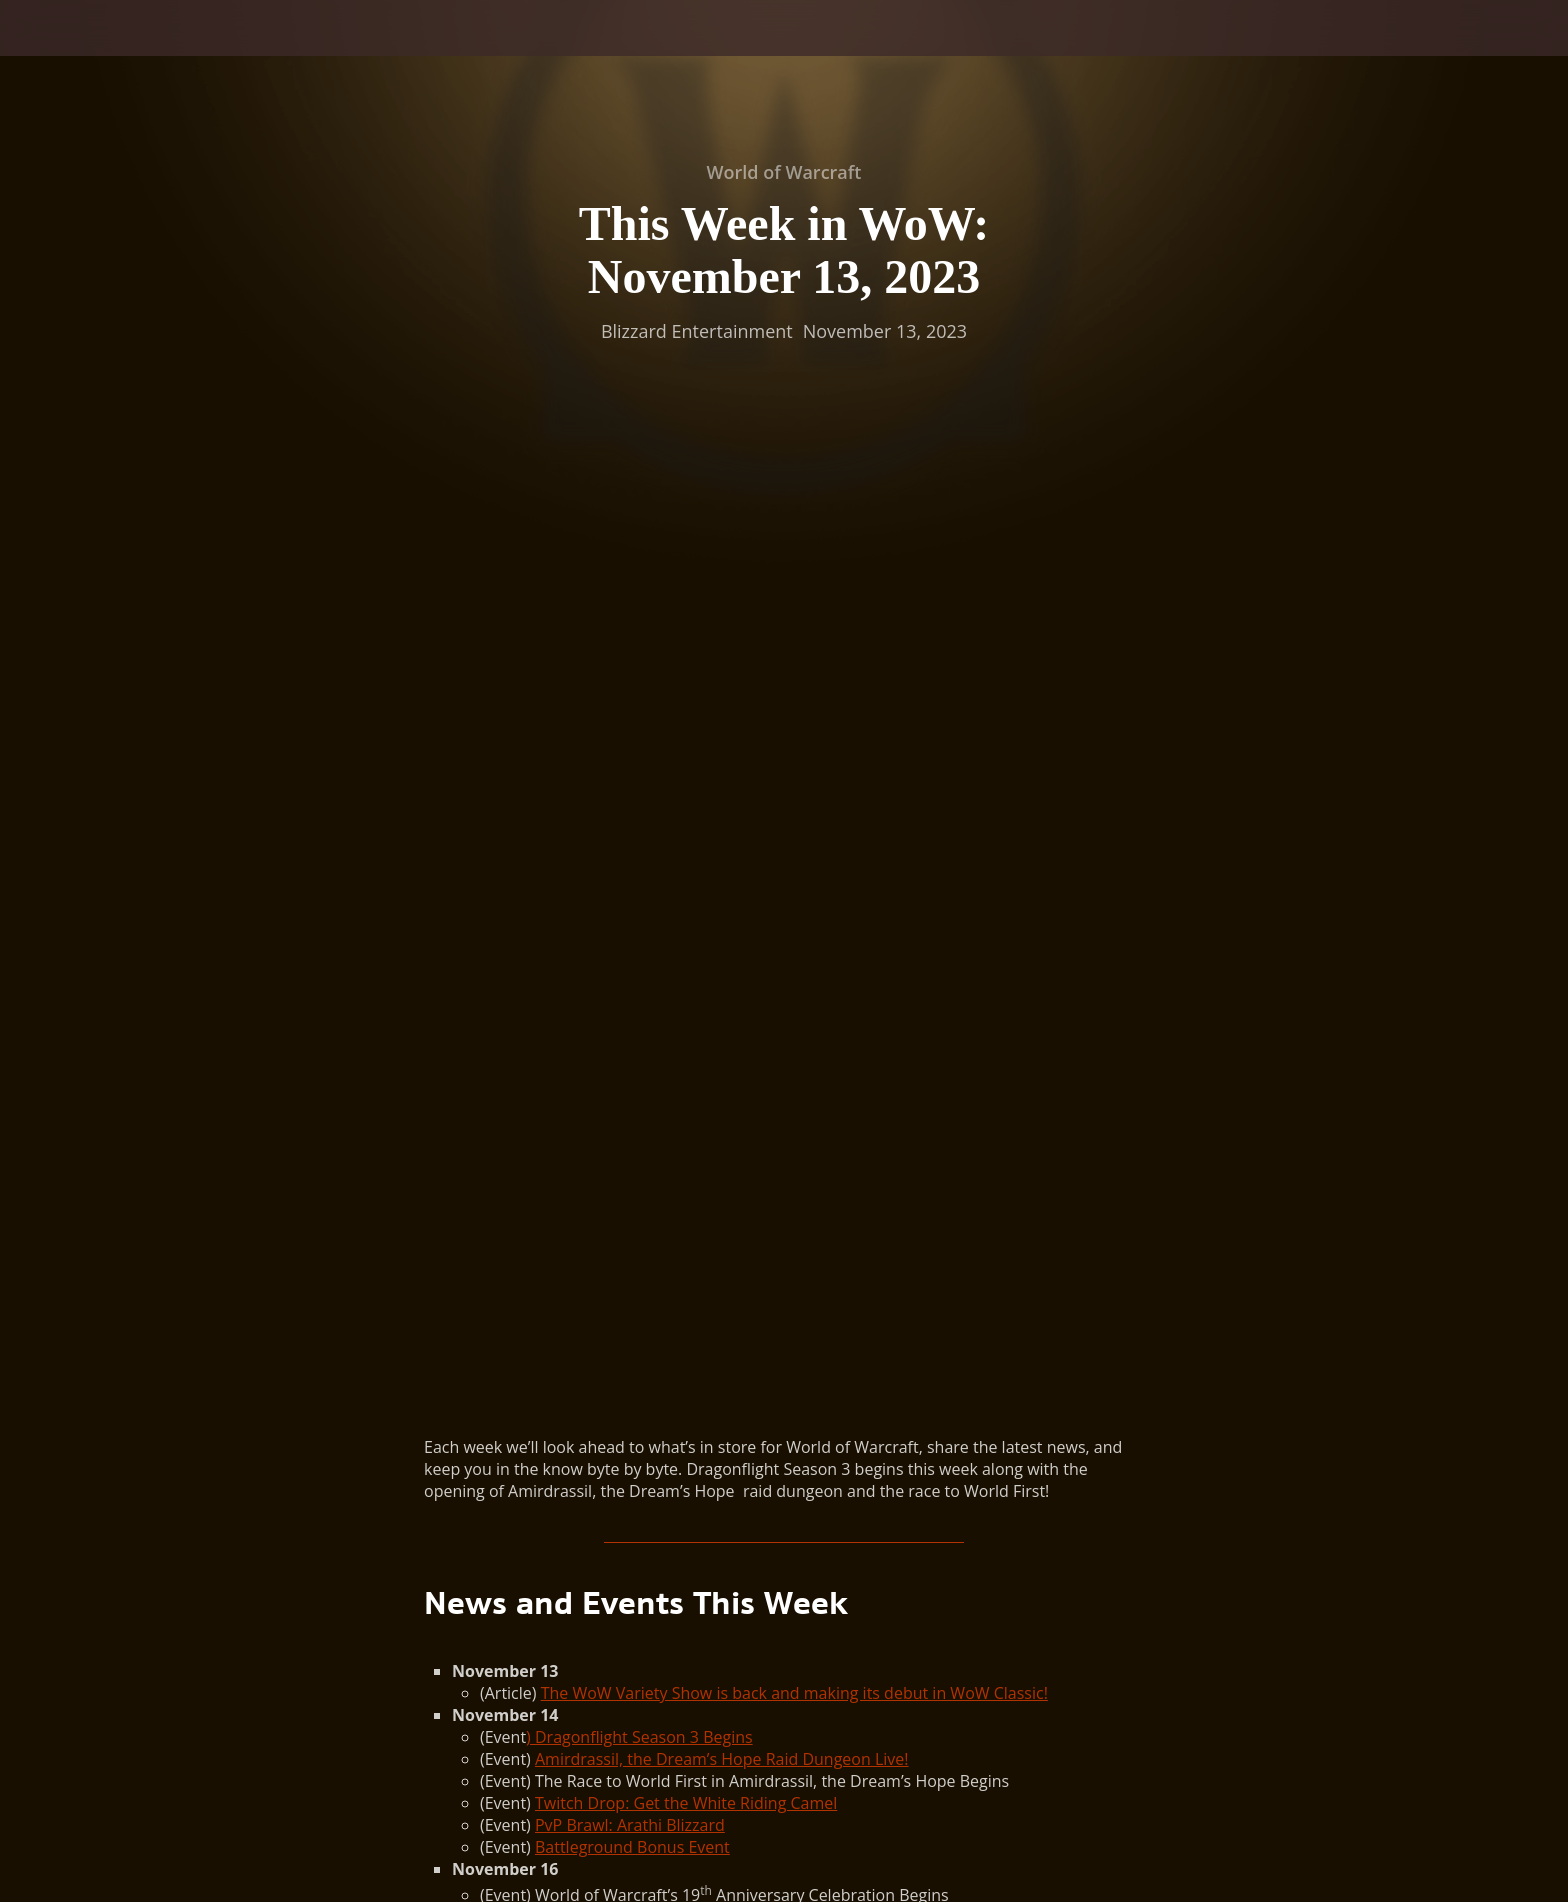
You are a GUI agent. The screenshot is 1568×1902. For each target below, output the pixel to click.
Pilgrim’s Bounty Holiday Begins (652, 1063)
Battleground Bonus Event (632, 905)
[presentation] (90, 52)
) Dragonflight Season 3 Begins (639, 795)
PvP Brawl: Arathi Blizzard (630, 883)
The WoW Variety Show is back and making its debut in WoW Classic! (794, 751)
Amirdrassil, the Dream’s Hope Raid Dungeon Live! (722, 817)
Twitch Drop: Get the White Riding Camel (686, 861)
